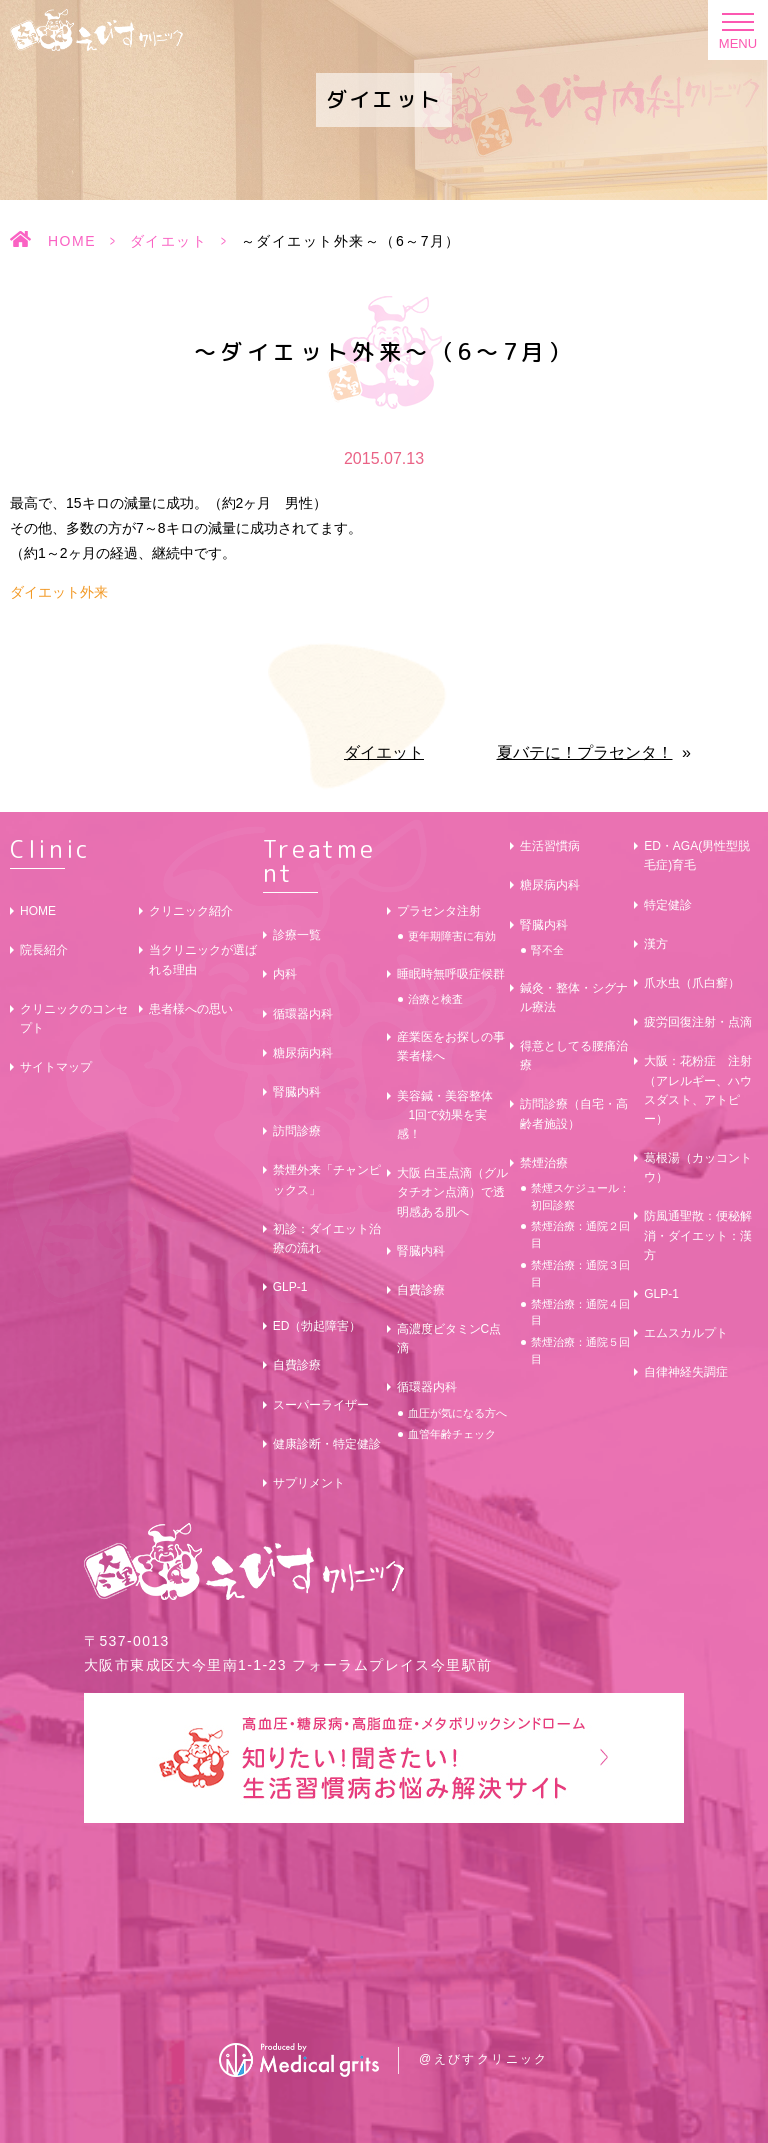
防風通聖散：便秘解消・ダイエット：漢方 (698, 1235)
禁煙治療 (544, 1163)
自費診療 (297, 1365)
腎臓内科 (297, 1092)
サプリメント (309, 1483)
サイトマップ (56, 1067)
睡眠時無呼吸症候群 (451, 974)
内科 (285, 974)
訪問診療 (297, 1131)
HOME (72, 241)
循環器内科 (303, 1014)
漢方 (656, 944)
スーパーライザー (321, 1405)
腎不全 (547, 950)
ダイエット (169, 241)
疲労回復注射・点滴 (698, 1022)
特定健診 (668, 905)
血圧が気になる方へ (457, 1413)
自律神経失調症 (686, 1372)
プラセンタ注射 (439, 911)
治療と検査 (435, 999)
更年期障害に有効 (452, 936)
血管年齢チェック (452, 1434)
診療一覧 (297, 935)
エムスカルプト (686, 1333)
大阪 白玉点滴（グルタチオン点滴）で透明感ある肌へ (452, 1192)
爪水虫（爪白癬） (692, 983)
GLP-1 (290, 1287)
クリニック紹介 (191, 911)
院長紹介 (44, 950)
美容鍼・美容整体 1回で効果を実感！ (445, 1115)
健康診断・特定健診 (327, 1444)
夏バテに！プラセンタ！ (585, 752)
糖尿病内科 (303, 1053)
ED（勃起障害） (317, 1326)
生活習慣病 (550, 846)
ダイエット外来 (59, 592)
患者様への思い (191, 1009)
